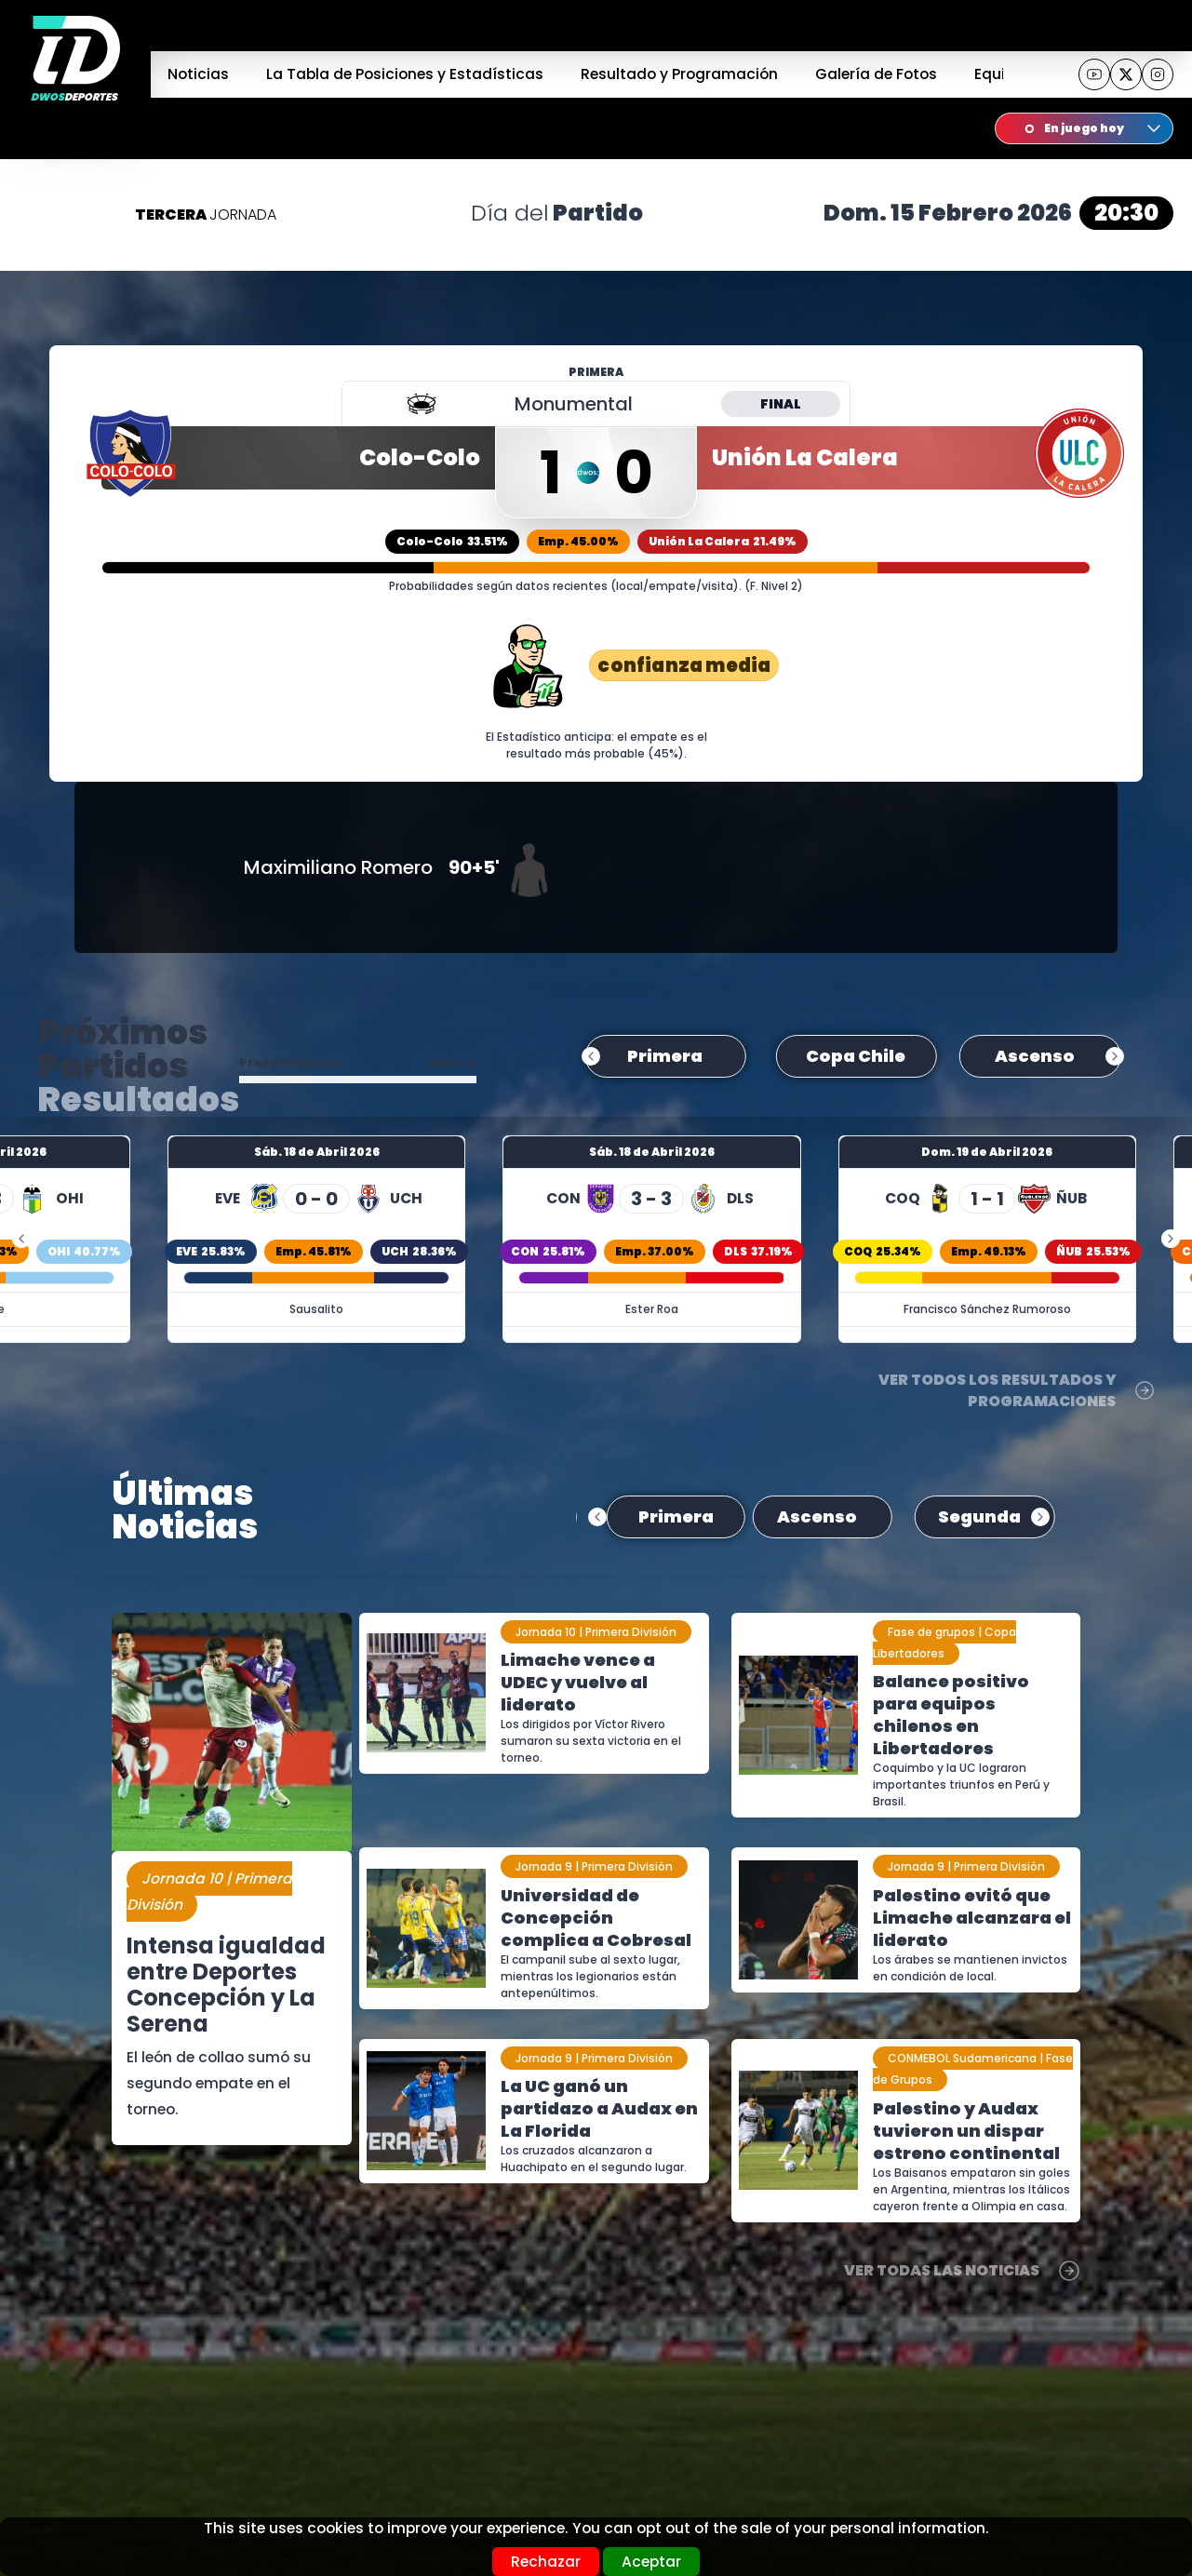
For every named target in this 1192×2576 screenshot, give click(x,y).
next (1114, 1059)
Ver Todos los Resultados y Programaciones (1016, 1390)
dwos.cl (451, 1062)
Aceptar (651, 2561)
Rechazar (546, 2561)
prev (591, 1059)
